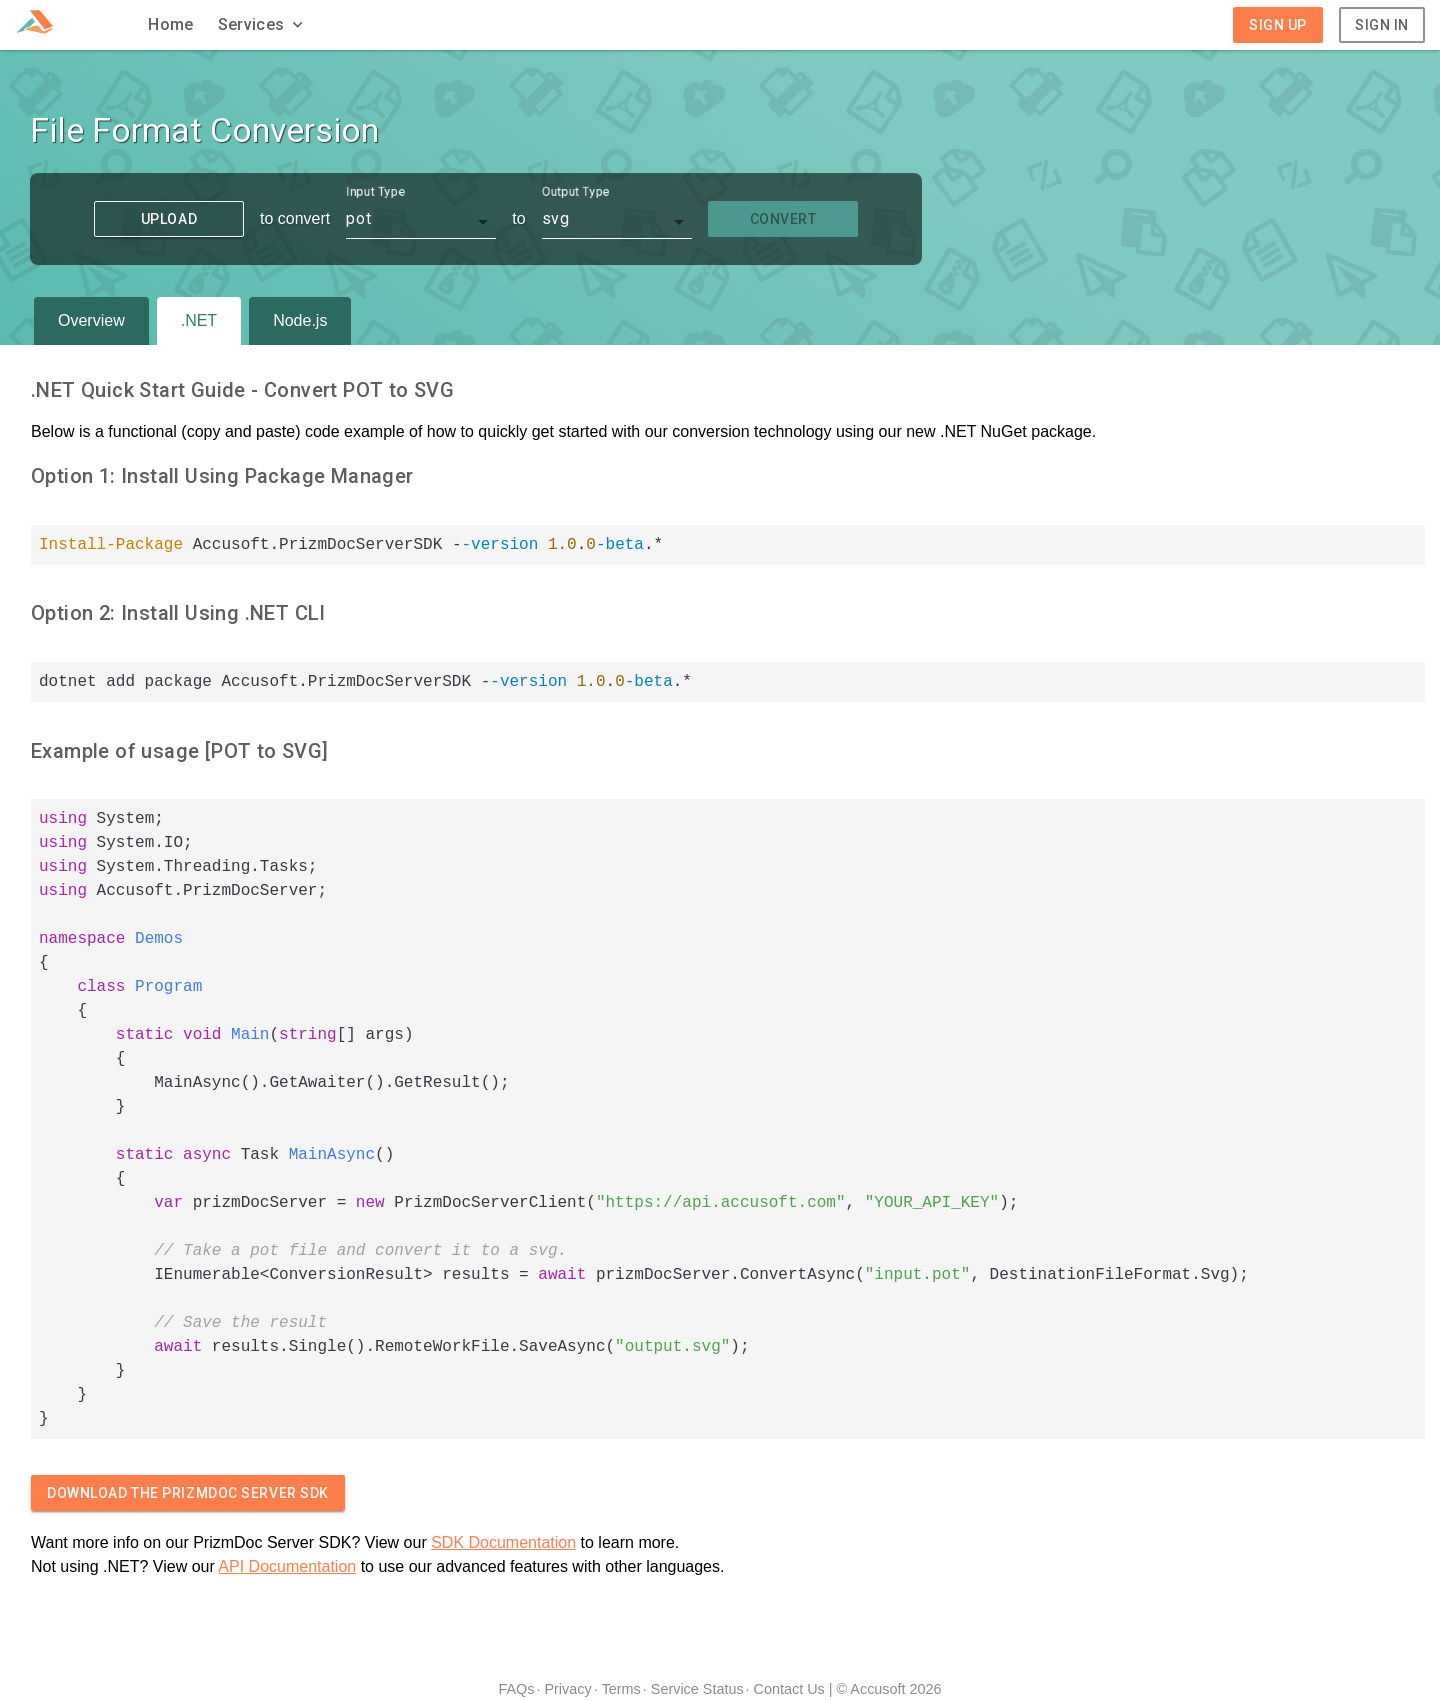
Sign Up (1278, 25)
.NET (199, 320)
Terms (621, 1689)
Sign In (1382, 25)
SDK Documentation (503, 1542)
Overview (91, 320)
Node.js (300, 320)
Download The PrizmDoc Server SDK (188, 1493)
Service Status (697, 1689)
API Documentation (287, 1566)
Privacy (567, 1689)
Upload (169, 219)
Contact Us (789, 1689)
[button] (263, 25)
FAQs (516, 1689)
